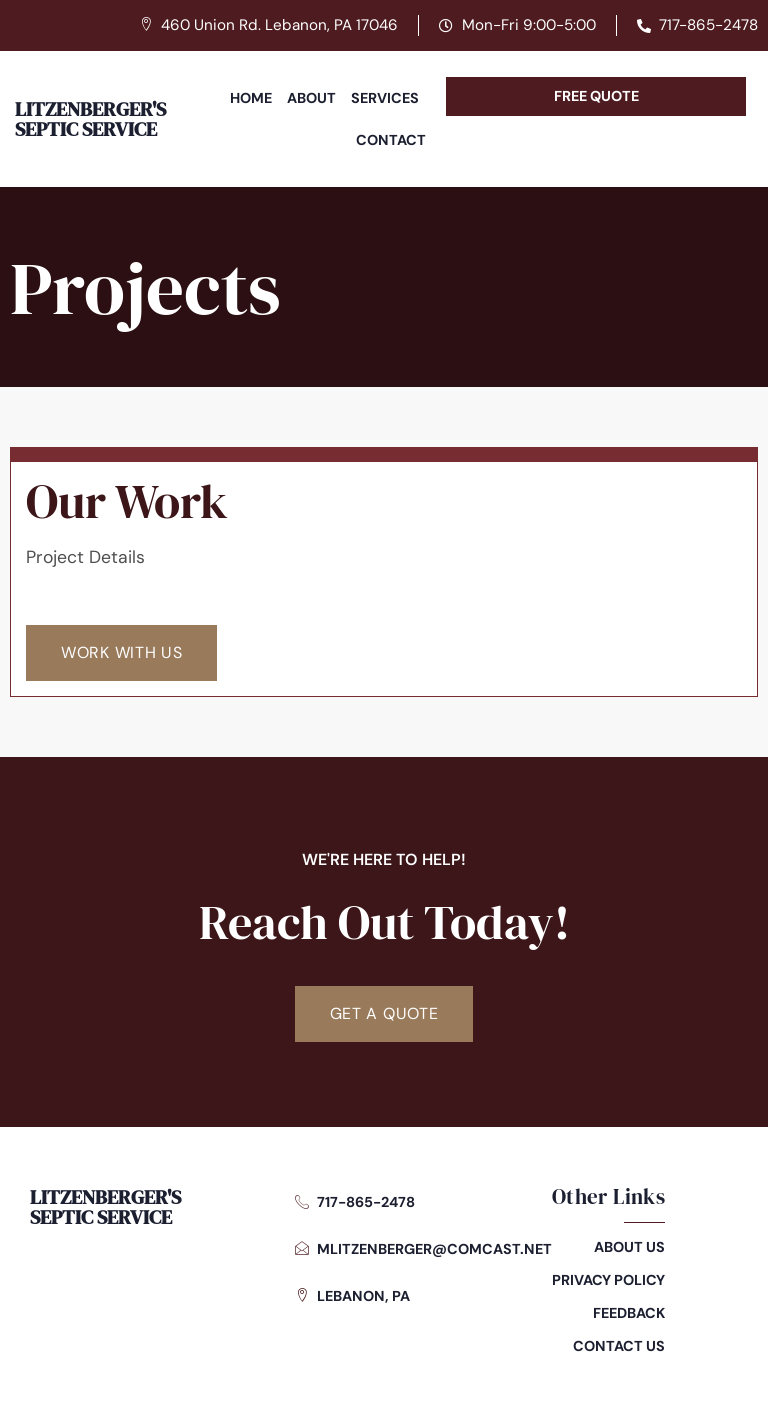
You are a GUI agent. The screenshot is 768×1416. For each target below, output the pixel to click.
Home (251, 98)
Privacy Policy (608, 1280)
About (311, 98)
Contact (391, 140)
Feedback (629, 1313)
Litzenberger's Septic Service (90, 119)
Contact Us (619, 1346)
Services (385, 98)
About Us (629, 1247)
